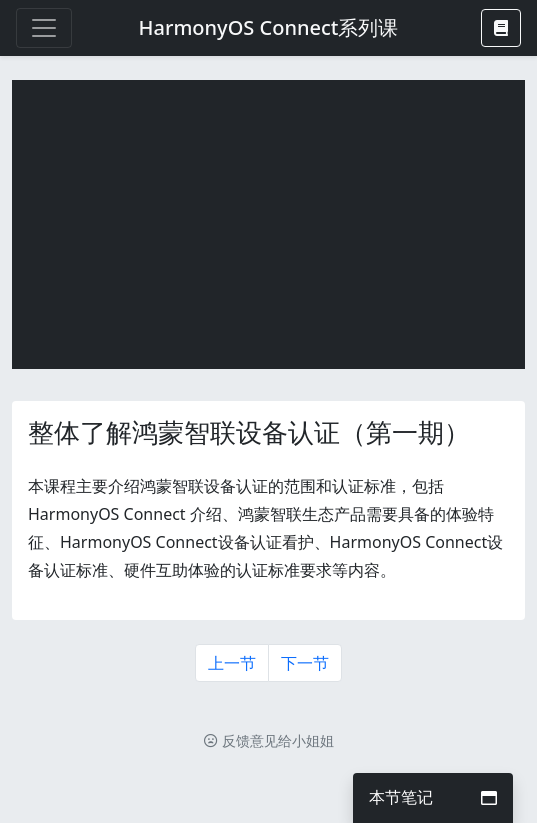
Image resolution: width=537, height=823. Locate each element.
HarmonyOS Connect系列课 (269, 27)
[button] (501, 28)
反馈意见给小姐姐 (269, 740)
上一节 (232, 663)
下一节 (305, 663)
